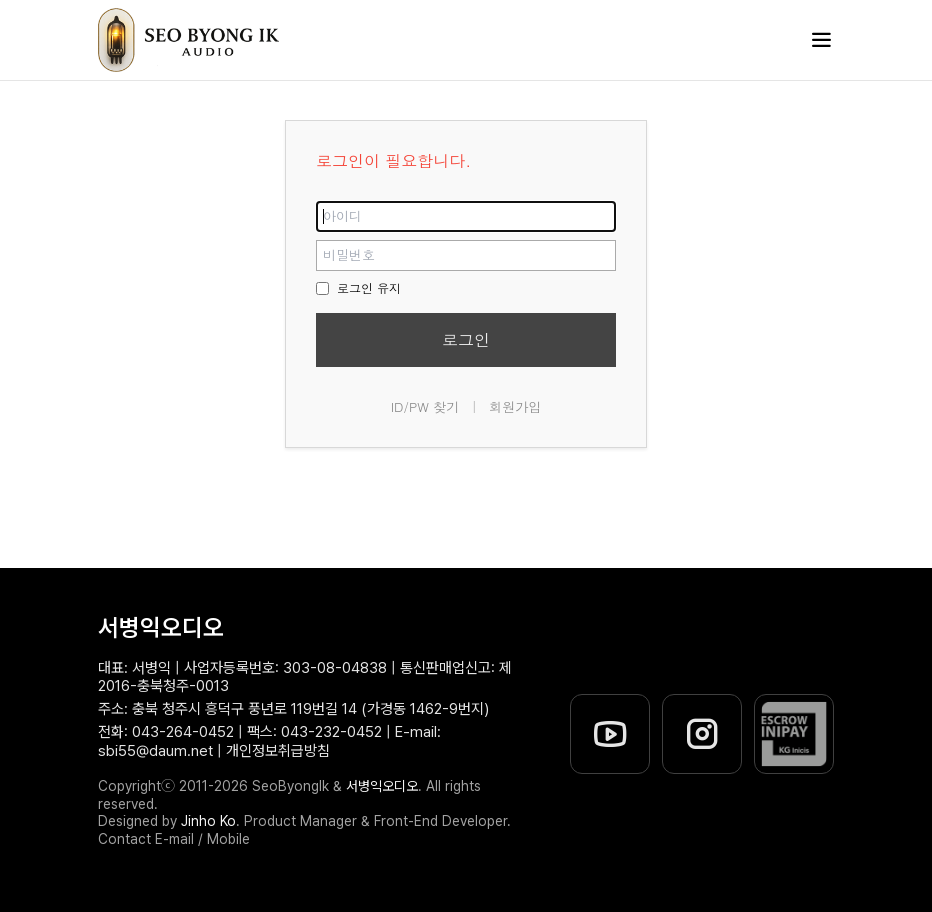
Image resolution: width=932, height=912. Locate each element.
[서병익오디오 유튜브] (610, 734)
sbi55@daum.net (155, 751)
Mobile (228, 839)
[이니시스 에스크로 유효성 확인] (794, 734)
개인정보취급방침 (278, 751)
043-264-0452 (183, 732)
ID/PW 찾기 (425, 406)
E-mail (174, 839)
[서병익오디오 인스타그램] (702, 734)
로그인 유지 (358, 287)
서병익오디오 (161, 627)
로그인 (466, 339)
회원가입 (515, 406)
